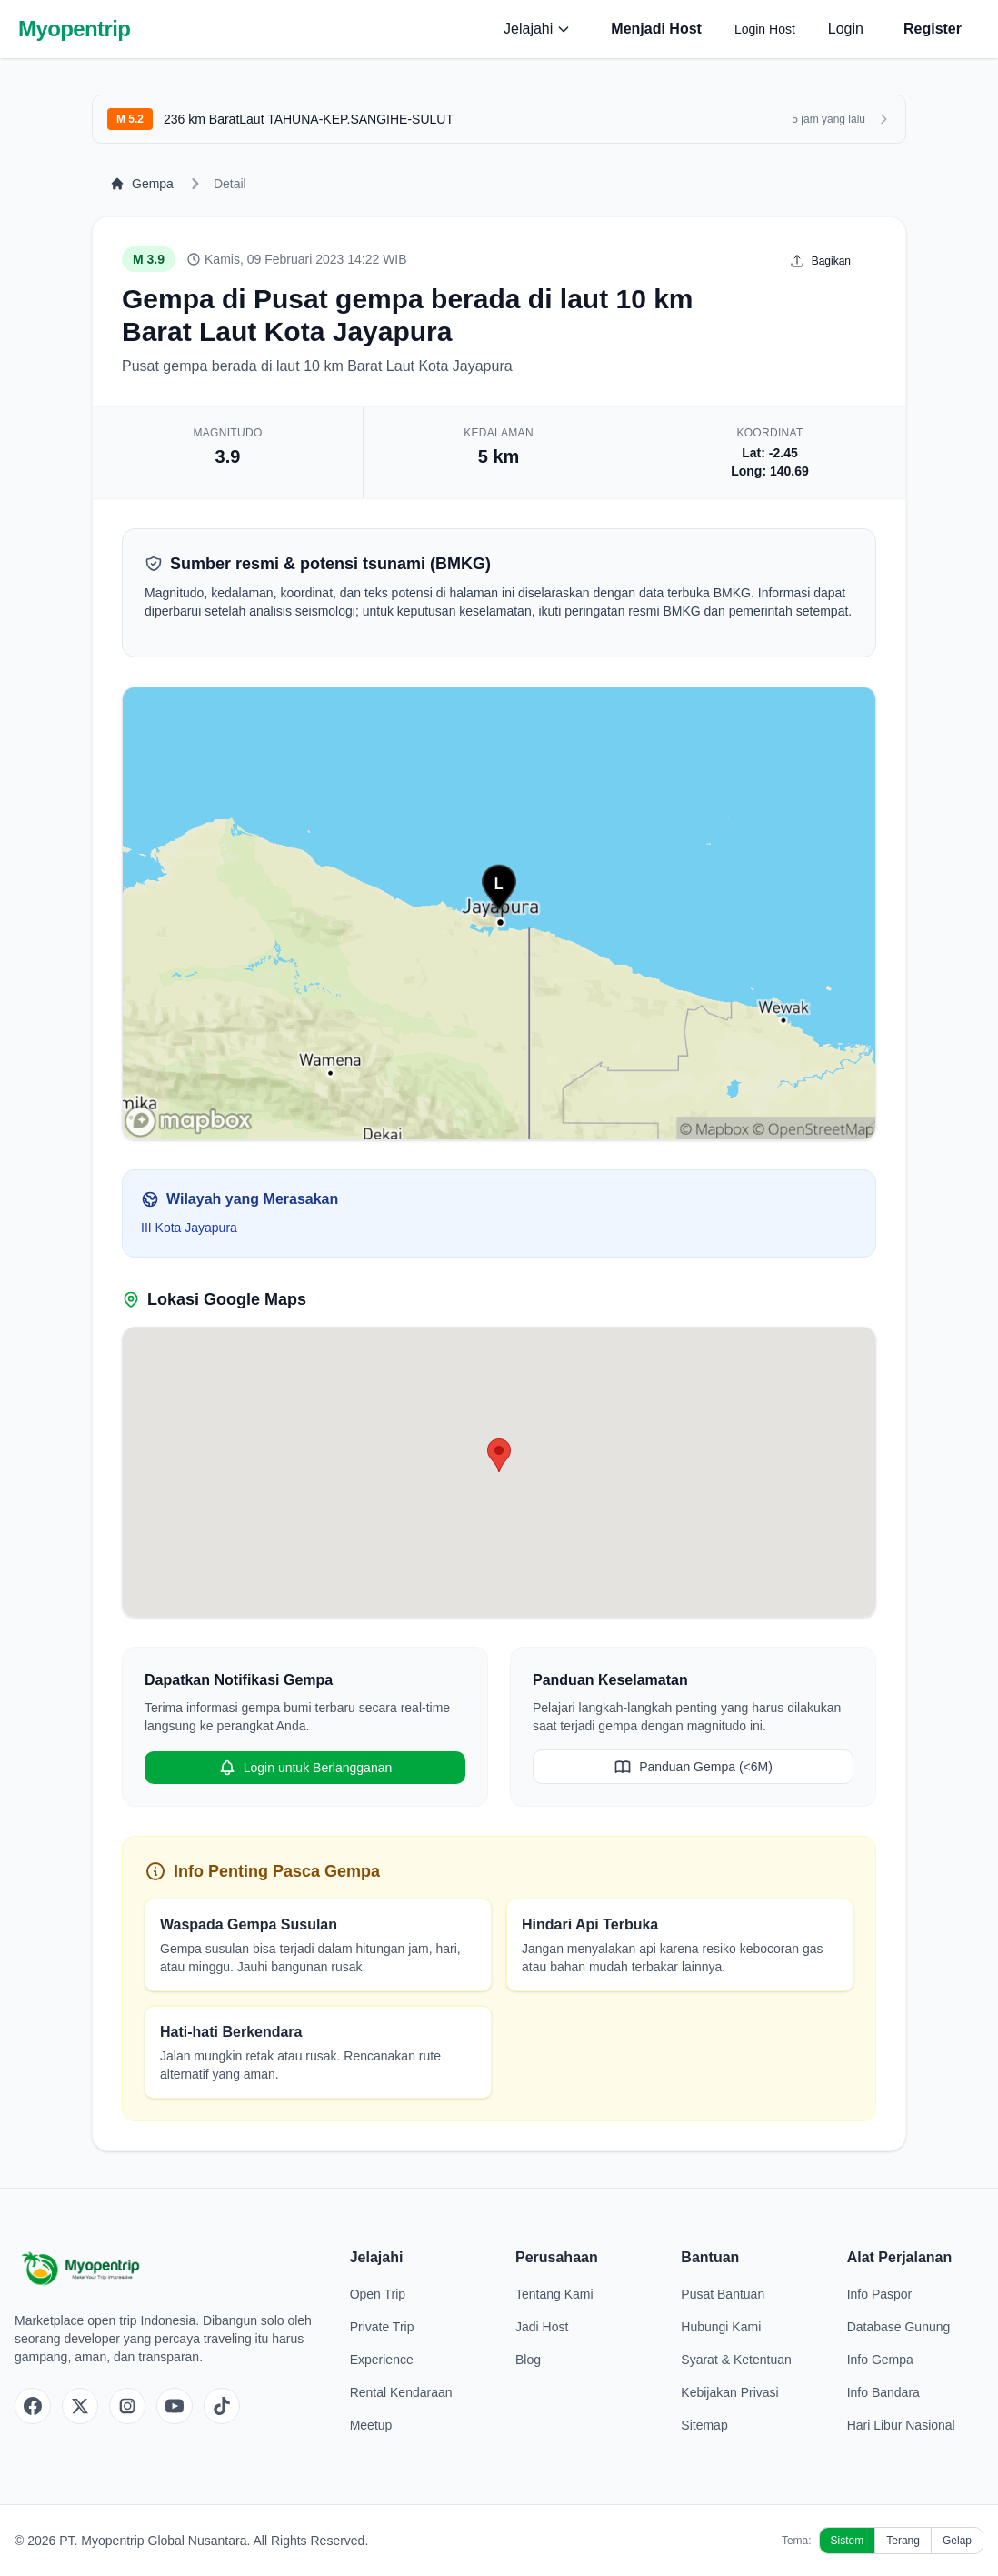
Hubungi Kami (721, 2327)
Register (932, 28)
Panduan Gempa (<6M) (693, 1767)
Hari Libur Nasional (901, 2425)
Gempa (142, 183)
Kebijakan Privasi (729, 2392)
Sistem (847, 2540)
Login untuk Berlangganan (305, 1768)
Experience (382, 2359)
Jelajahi (537, 28)
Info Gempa (880, 2359)
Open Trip (377, 2294)
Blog (528, 2359)
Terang (903, 2540)
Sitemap (704, 2425)
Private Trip (382, 2327)
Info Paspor (880, 2294)
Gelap (957, 2540)
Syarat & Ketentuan (736, 2359)
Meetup (371, 2425)
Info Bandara (883, 2392)
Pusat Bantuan (722, 2294)
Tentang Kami (554, 2294)
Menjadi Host (656, 28)
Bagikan (820, 261)
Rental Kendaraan (401, 2392)
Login (845, 28)
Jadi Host (541, 2327)
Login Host (764, 29)
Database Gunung (899, 2327)
